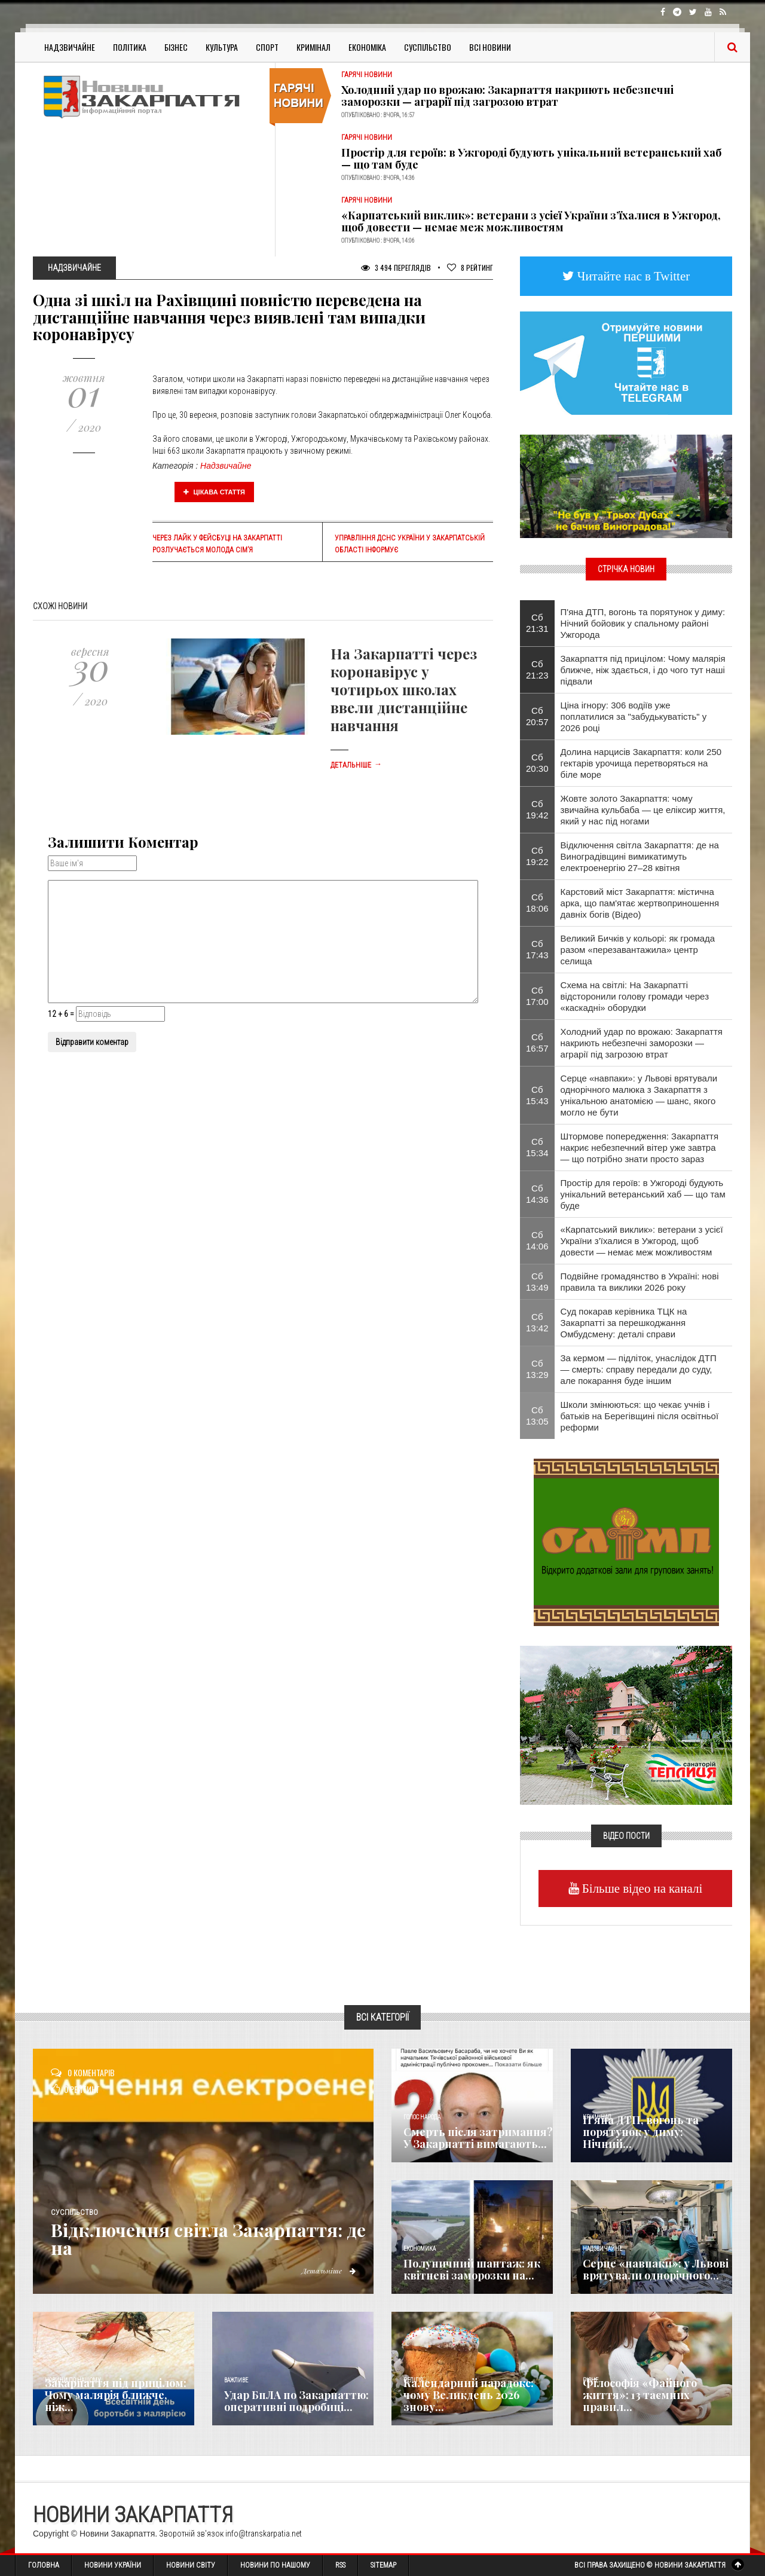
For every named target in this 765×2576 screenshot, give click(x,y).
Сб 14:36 (537, 1194)
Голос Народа (421, 2117)
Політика (129, 47)
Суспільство (427, 47)
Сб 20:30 (537, 763)
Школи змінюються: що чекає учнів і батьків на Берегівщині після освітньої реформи (640, 1415)
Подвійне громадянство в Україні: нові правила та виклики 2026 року (640, 1281)
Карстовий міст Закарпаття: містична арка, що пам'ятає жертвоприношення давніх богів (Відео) (640, 903)
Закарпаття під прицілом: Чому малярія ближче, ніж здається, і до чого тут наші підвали (643, 669)
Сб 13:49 (537, 1281)
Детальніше (356, 765)
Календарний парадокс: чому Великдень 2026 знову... (468, 2395)
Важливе (236, 2380)
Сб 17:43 (537, 949)
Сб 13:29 (537, 1369)
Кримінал (313, 47)
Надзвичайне (69, 47)
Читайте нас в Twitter (632, 276)
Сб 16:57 (537, 1042)
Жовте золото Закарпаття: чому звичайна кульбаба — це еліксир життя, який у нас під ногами (643, 809)
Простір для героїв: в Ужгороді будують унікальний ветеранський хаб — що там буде (531, 158)
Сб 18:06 (537, 902)
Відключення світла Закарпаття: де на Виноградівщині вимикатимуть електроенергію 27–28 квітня (640, 856)
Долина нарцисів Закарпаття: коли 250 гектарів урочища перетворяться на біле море (641, 763)
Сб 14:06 (537, 1240)
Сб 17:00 (537, 996)
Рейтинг (470, 267)
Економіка (367, 47)
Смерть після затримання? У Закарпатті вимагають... (478, 2138)
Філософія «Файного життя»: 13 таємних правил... (640, 2395)
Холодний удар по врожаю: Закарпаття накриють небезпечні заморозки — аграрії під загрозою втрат (507, 95)
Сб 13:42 (537, 1322)
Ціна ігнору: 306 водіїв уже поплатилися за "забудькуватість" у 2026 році (634, 716)
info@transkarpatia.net (263, 2533)
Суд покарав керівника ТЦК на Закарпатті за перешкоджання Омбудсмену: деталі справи (624, 1322)
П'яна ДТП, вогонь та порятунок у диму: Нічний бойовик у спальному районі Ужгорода (643, 623)
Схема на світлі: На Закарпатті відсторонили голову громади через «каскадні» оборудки (635, 996)
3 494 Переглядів (396, 267)
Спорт (267, 47)
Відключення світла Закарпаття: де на (208, 2239)
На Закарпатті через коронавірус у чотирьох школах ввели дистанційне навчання (404, 689)
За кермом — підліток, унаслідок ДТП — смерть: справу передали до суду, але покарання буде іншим (639, 1369)
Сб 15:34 (537, 1147)
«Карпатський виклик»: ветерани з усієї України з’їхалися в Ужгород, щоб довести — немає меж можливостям (531, 221)
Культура (222, 47)
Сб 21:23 (537, 669)
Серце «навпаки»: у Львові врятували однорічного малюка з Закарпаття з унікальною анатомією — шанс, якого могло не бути (639, 1095)
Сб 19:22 (537, 856)
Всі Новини (490, 47)
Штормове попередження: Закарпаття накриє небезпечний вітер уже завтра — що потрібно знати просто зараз (640, 1147)
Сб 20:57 (537, 716)
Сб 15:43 (537, 1095)
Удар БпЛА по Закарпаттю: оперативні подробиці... (296, 2401)
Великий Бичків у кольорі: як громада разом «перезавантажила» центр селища (638, 949)
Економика (419, 2248)
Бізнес (176, 47)
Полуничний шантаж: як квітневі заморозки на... (471, 2269)
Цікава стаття (214, 492)
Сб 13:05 (537, 1415)
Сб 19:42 (537, 809)
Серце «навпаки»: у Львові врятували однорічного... (656, 2269)
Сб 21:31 (537, 623)
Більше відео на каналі (641, 1888)
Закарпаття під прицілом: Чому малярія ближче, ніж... (115, 2395)
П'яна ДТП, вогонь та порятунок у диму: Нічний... (641, 2132)
